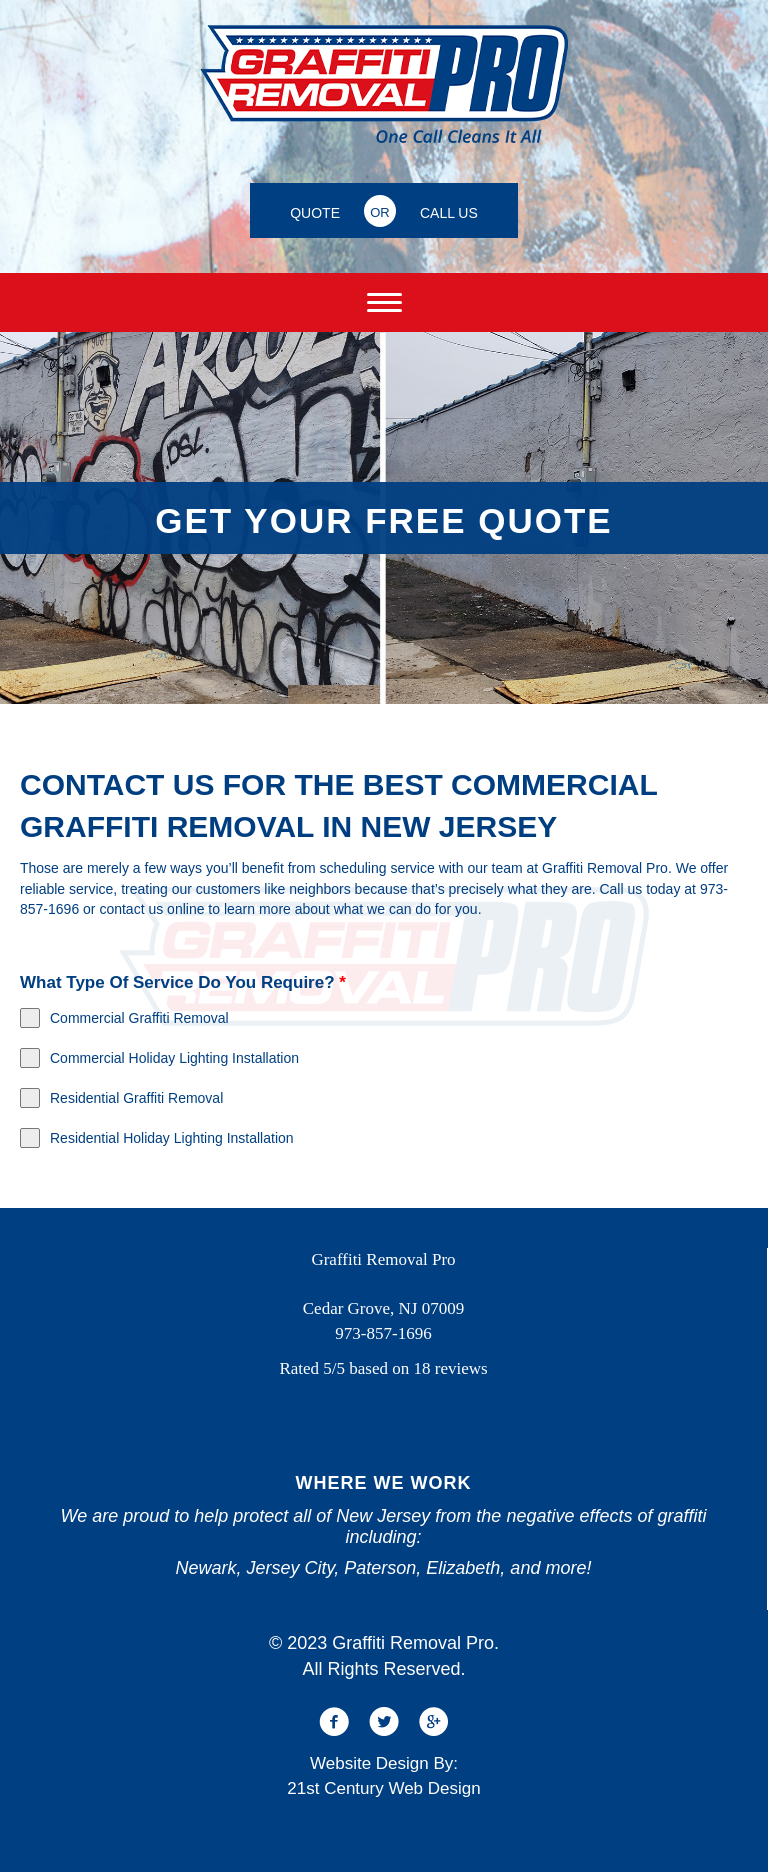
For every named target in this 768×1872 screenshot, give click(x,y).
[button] (334, 1722)
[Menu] (384, 303)
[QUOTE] (315, 210)
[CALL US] (449, 210)
